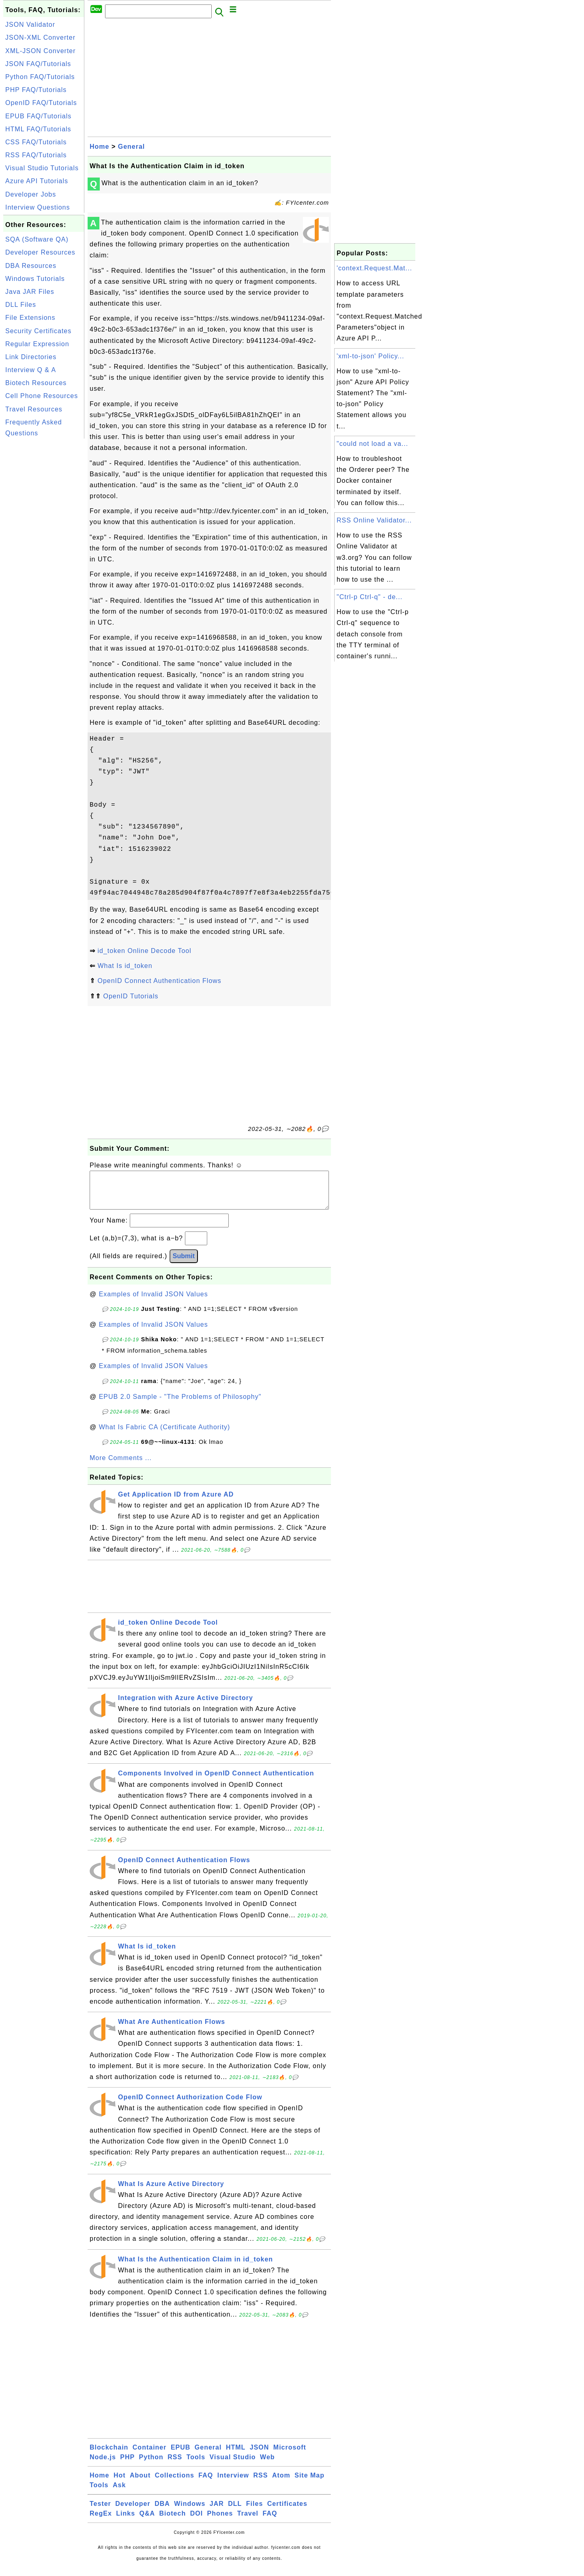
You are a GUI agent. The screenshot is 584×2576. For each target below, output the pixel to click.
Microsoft (289, 2455)
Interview (233, 2483)
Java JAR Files (29, 291)
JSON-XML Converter (40, 37)
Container (150, 2455)
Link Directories (30, 356)
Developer (132, 2511)
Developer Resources (40, 252)
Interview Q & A (30, 369)
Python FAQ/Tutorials (40, 76)
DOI (196, 2521)
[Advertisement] (43, 562)
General (131, 146)
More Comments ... (121, 1466)
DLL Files (20, 304)
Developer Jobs (30, 194)
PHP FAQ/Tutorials (36, 89)
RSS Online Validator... (374, 520)
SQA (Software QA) (37, 239)
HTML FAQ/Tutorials (38, 129)
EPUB (180, 2455)
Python (151, 2465)
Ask (119, 2493)
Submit (184, 1264)
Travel (247, 2521)
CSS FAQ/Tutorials (36, 142)
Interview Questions (37, 207)
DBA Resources (30, 265)
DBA (162, 2511)
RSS (174, 2465)
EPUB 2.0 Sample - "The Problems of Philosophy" (180, 1404)
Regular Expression (37, 343)
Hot (120, 2483)
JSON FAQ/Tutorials (38, 63)
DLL (235, 2511)
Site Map (309, 2483)
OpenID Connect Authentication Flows (159, 980)
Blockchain (109, 2455)
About (140, 2483)
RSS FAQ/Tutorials (36, 155)
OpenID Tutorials (130, 996)
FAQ (205, 2483)
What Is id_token (124, 965)
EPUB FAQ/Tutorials (38, 116)
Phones (220, 2521)
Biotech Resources (36, 382)
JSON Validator (30, 24)
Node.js (103, 2465)
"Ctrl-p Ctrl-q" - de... (369, 596)
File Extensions (30, 317)
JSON (259, 2455)
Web (267, 2465)
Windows (189, 2511)
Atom (281, 2483)
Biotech (172, 2521)
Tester (100, 2511)
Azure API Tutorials (36, 181)
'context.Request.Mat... (374, 268)
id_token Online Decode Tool (144, 950)
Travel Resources (33, 409)
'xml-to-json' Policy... (370, 356)
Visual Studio (233, 2465)
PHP (127, 2465)
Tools (196, 2465)
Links (125, 2521)
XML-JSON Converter (40, 50)
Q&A (147, 2521)
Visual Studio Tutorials (42, 168)
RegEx (101, 2521)
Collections (174, 2483)
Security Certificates (38, 331)
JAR (217, 2511)
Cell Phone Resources (41, 395)
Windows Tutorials (35, 278)
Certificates (287, 2511)
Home (99, 146)
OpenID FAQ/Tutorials (41, 102)
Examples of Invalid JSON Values (153, 1302)
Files (254, 2511)
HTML (235, 2455)
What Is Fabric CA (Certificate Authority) (164, 1435)
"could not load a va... (372, 443)
